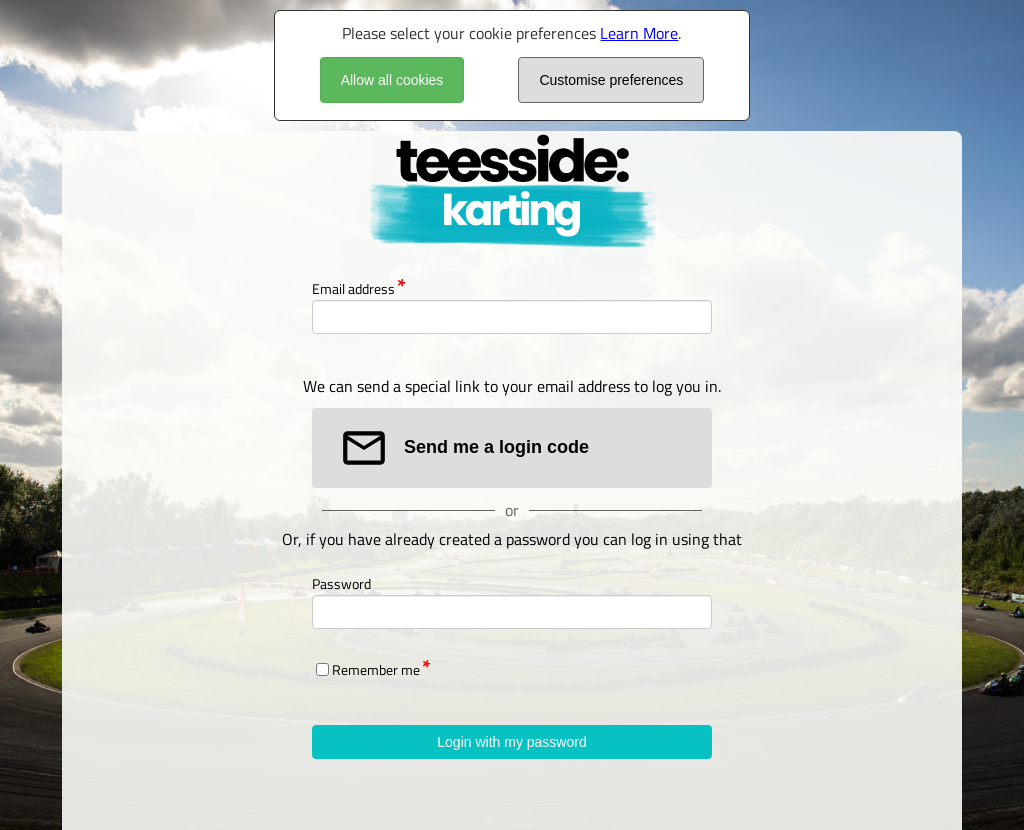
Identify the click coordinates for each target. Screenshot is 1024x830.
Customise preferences (611, 80)
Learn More (639, 33)
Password (341, 583)
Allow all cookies (392, 80)
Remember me (376, 669)
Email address (353, 288)
